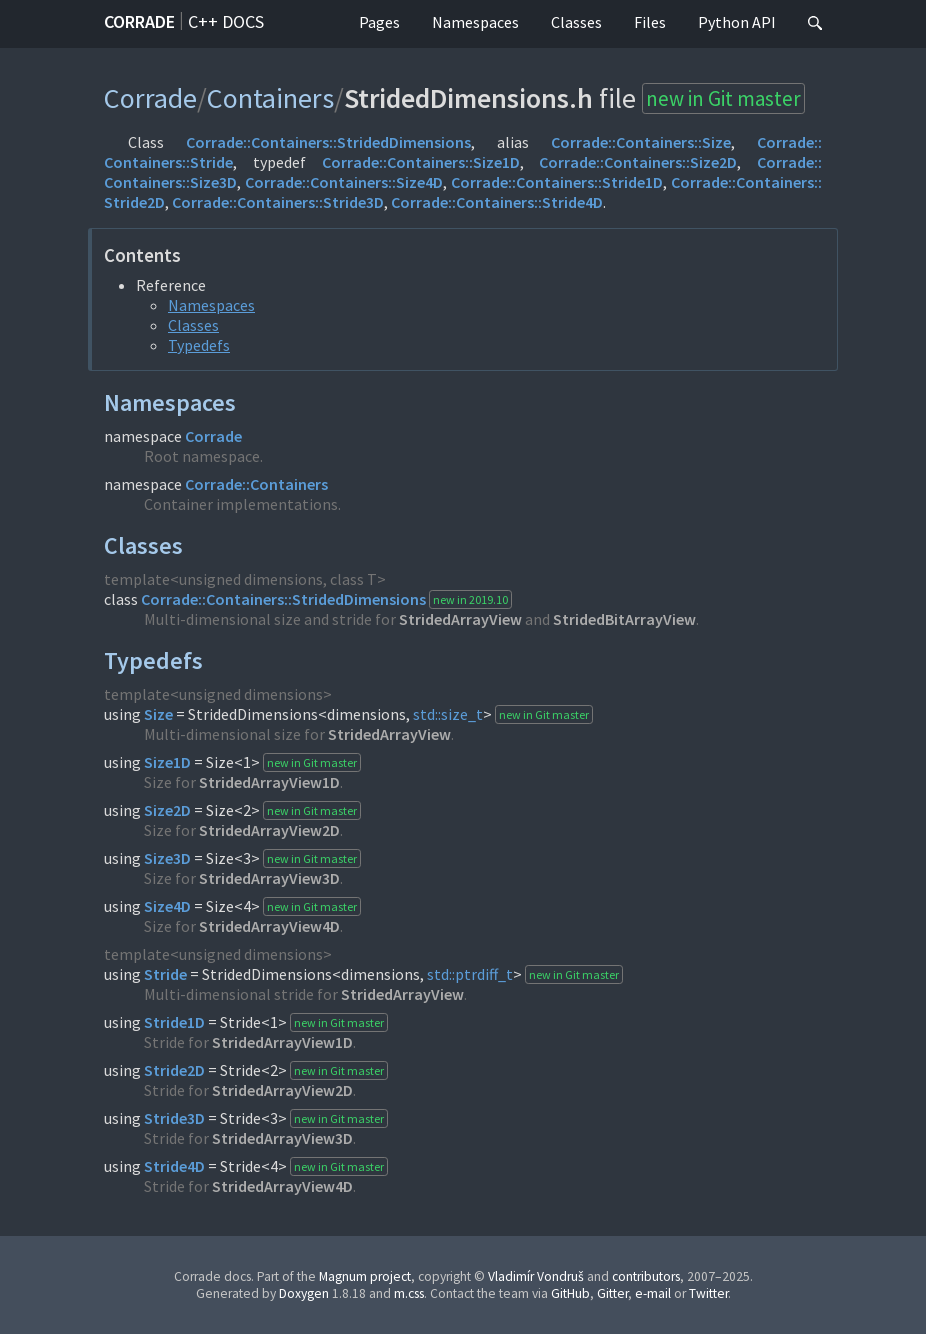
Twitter (708, 1293)
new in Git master (723, 98)
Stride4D (174, 1166)
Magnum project (365, 1276)
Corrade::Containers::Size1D (421, 162)
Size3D (167, 858)
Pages (379, 22)
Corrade (139, 21)
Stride (165, 974)
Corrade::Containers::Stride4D (497, 202)
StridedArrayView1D (269, 782)
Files (650, 22)
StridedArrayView (460, 619)
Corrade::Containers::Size (641, 142)
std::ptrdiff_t (470, 974)
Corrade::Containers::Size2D (638, 162)
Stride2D (174, 1070)
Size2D (167, 810)
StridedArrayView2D (269, 830)
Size (158, 714)
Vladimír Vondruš (536, 1276)
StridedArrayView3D (269, 878)
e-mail (653, 1293)
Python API (737, 22)
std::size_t (448, 714)
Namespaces (475, 22)
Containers (270, 98)
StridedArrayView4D (269, 926)
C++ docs (226, 21)
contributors (646, 1276)
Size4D (167, 906)
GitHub (570, 1293)
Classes (576, 22)
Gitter (612, 1293)
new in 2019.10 (470, 599)
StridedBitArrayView (624, 619)
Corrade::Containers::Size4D (344, 182)
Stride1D (174, 1022)
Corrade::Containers (256, 484)
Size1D (167, 762)
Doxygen (304, 1293)
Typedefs (199, 345)
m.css (409, 1293)
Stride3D (174, 1118)
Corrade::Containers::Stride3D (278, 202)
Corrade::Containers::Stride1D (557, 182)
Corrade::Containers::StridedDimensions (328, 142)
